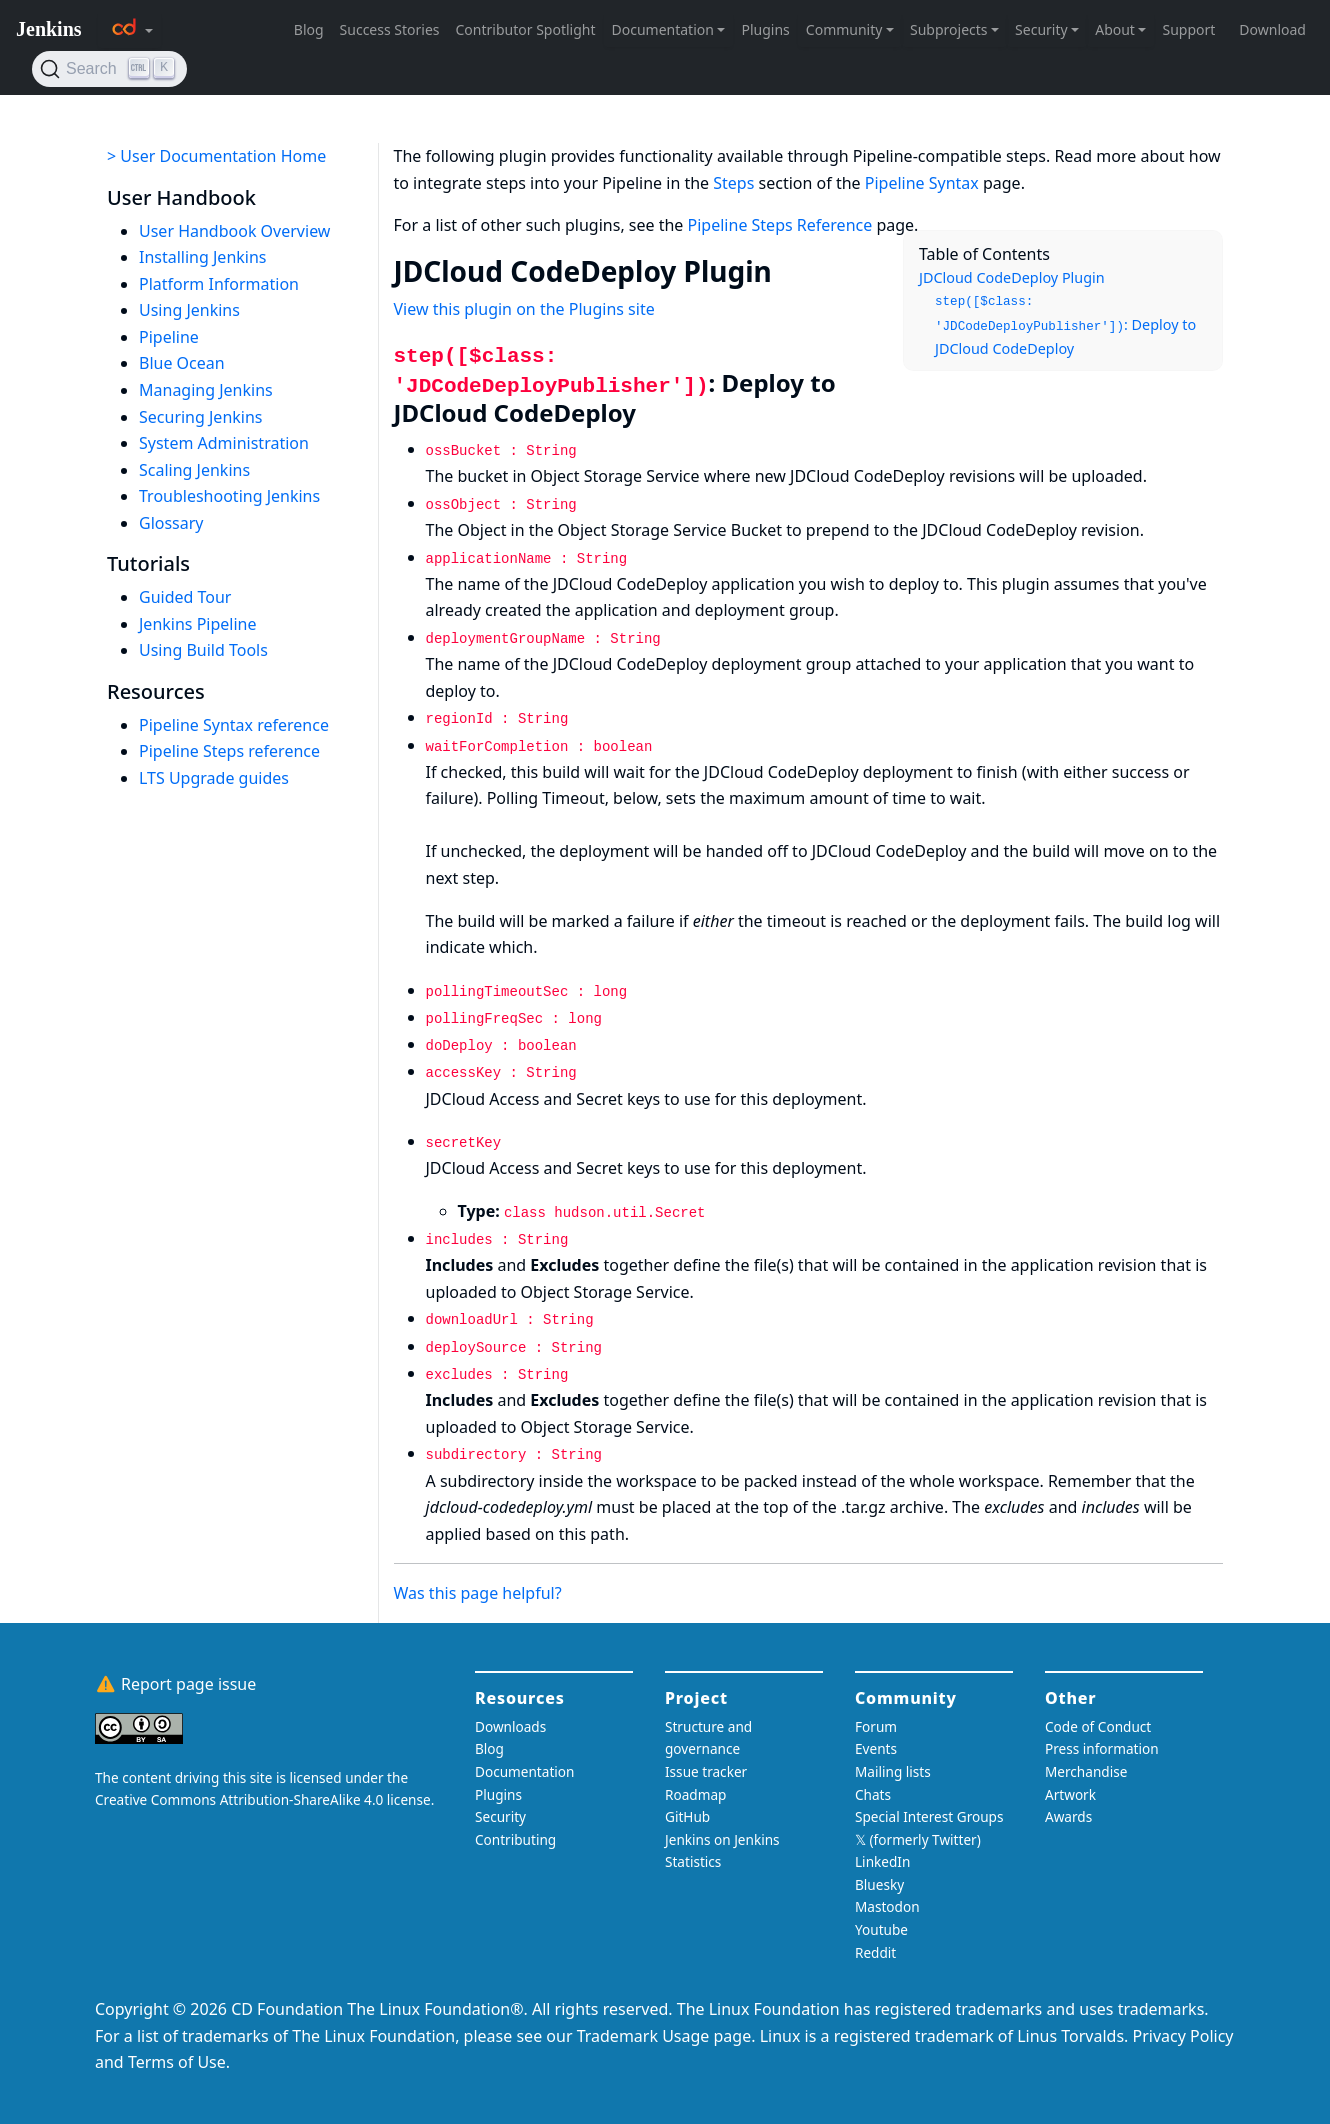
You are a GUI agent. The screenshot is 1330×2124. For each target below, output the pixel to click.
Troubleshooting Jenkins (229, 496)
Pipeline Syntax (922, 183)
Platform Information (219, 284)
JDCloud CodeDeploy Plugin (1012, 277)
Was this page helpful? (478, 1593)
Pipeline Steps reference (229, 751)
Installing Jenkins (203, 257)
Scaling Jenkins (194, 470)
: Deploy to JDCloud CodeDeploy (1065, 326)
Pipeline (169, 337)
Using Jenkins (189, 310)
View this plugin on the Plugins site (524, 309)
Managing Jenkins (206, 390)
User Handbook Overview (234, 231)
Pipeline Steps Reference (780, 225)
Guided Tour (185, 597)
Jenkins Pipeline (198, 624)
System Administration (224, 443)
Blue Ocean (182, 363)
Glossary (171, 523)
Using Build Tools (203, 650)
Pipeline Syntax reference (234, 725)
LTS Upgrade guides (214, 778)
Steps (733, 183)
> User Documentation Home (216, 156)
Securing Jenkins (201, 417)
